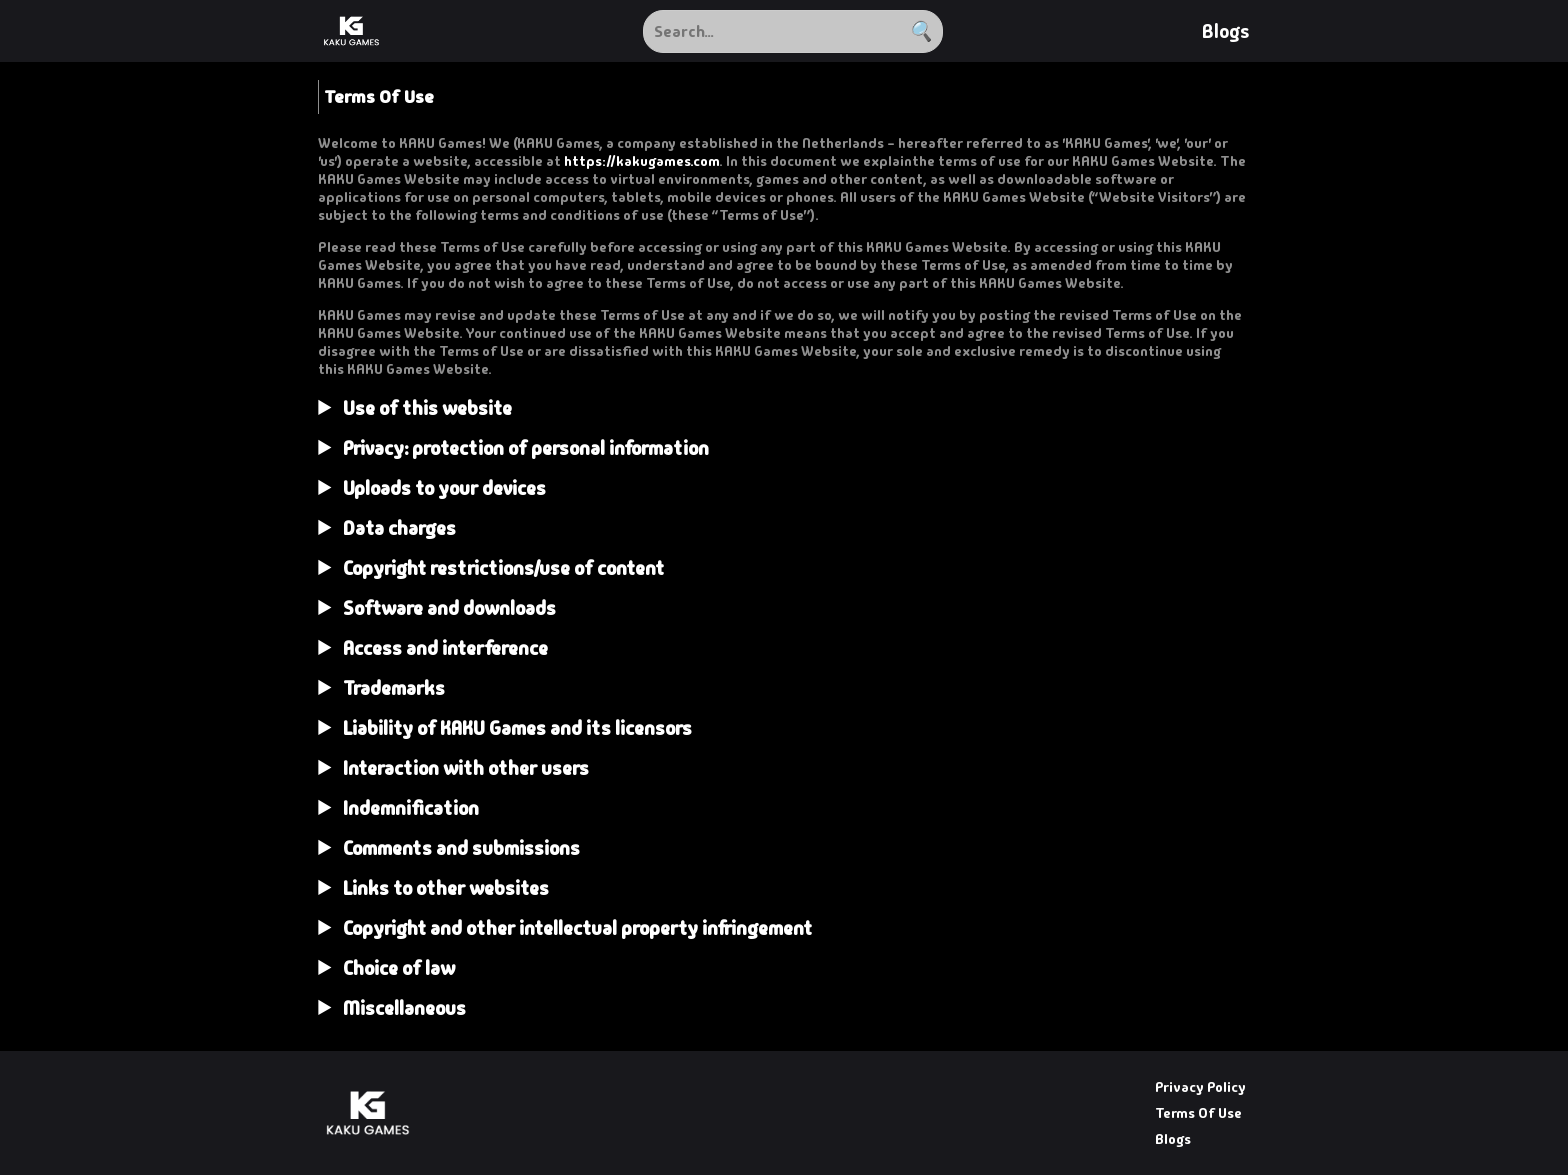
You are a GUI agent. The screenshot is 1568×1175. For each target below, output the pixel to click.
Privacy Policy (1200, 1087)
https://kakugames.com (641, 161)
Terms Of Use (1198, 1113)
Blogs (1226, 31)
